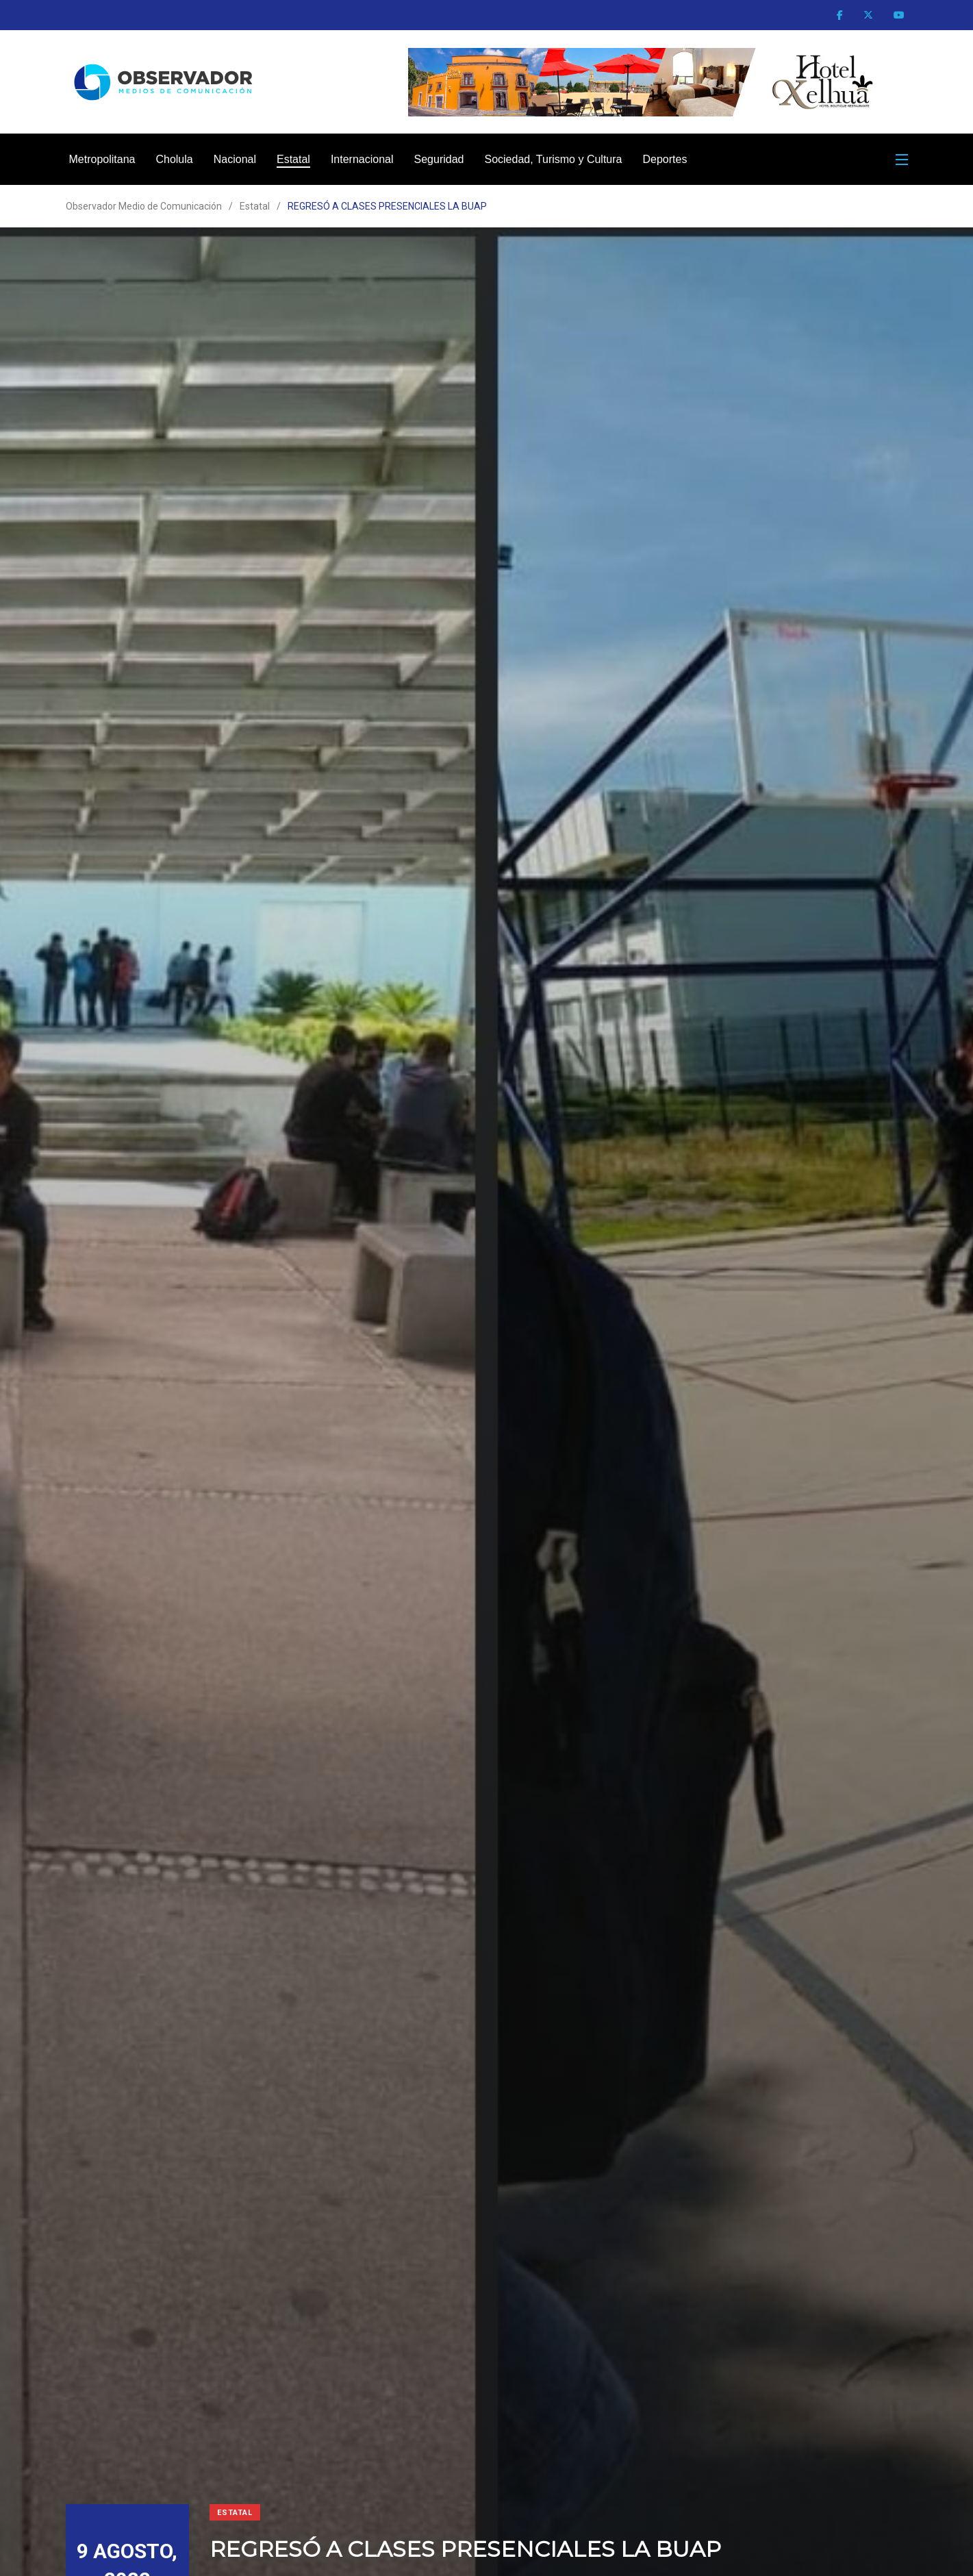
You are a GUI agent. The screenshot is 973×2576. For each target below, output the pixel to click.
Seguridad (439, 159)
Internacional (362, 159)
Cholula (173, 159)
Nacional (235, 159)
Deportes (664, 159)
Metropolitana (102, 159)
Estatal (293, 159)
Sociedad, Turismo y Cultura (553, 159)
